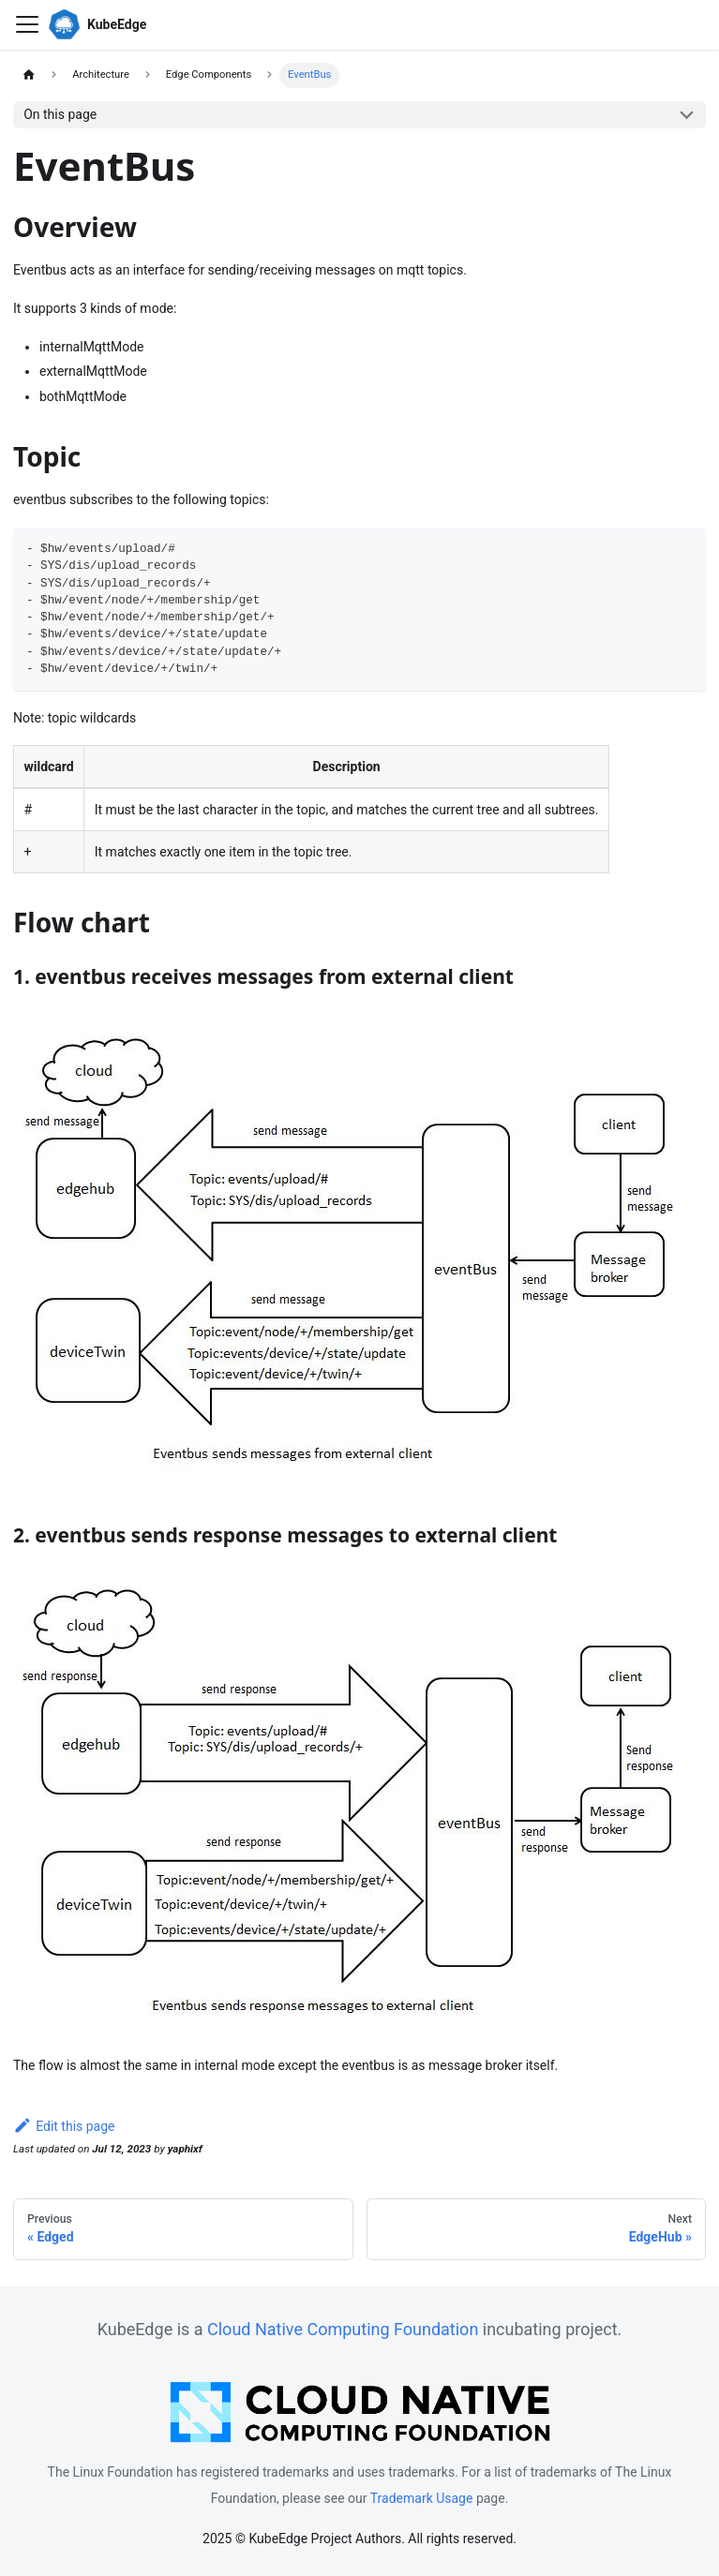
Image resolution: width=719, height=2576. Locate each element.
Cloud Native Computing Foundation (342, 2329)
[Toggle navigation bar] (27, 24)
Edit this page (64, 2126)
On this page (60, 114)
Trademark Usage (421, 2498)
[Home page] (28, 75)
